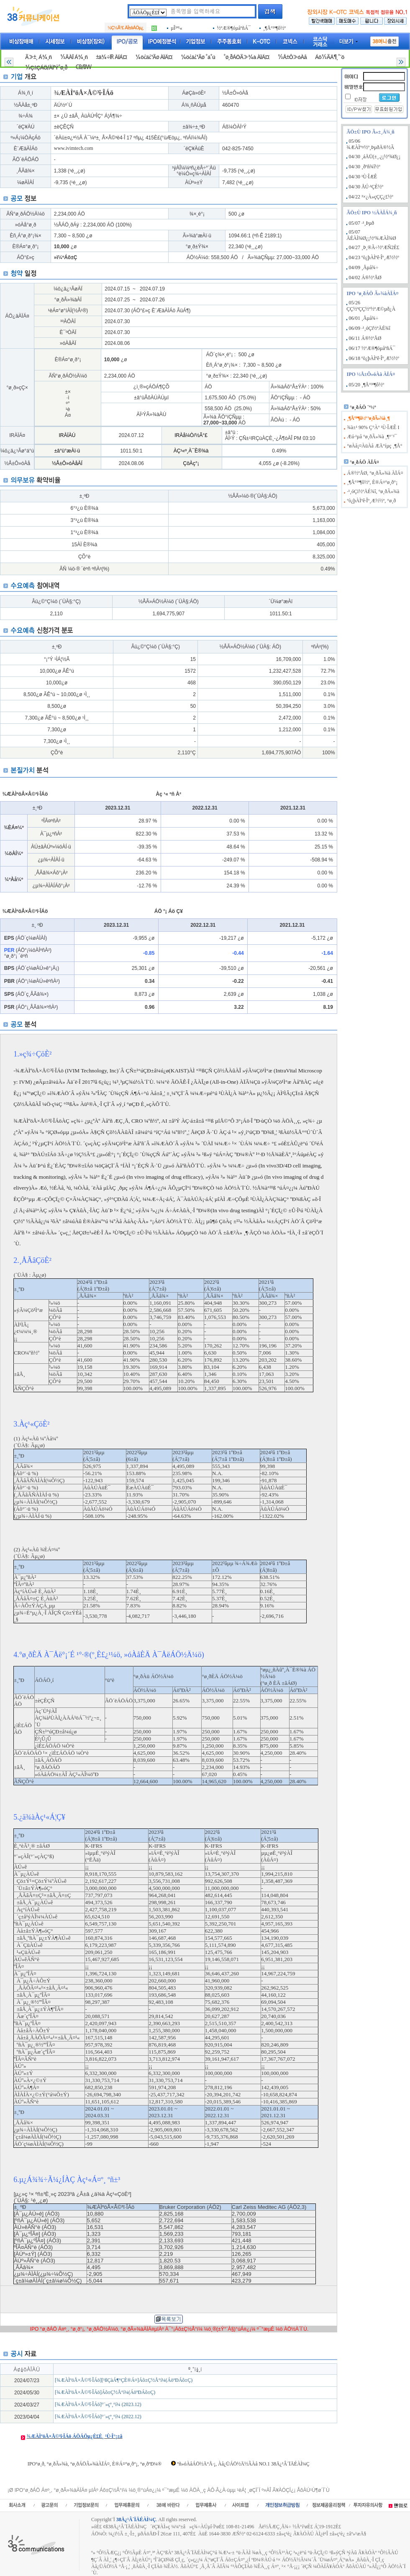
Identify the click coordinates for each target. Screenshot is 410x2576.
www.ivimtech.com (73, 148)
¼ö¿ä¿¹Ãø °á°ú (198, 57)
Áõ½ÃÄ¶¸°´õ (329, 57)
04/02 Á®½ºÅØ (365, 277)
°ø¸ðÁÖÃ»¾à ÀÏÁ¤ (246, 57)
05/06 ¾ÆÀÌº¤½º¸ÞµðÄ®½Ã (370, 144)
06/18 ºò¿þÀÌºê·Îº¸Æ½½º (374, 358)
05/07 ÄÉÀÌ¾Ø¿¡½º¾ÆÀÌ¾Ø (371, 235)
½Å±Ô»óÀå (291, 57)
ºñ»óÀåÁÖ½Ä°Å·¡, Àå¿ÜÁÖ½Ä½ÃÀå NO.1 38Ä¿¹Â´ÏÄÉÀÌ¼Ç (243, 2464)
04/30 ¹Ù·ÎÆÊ (363, 177)
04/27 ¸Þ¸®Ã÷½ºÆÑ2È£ (374, 247)
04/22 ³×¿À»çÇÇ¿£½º (371, 197)
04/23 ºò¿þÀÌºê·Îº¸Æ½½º (374, 257)
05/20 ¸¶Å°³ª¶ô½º (366, 385)
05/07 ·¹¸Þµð (361, 223)
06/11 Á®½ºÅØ (365, 338)
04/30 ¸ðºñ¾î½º (364, 167)
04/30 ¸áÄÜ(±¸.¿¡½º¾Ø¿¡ (375, 156)
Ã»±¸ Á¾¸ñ (38, 57)
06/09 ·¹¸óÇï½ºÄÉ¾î (369, 328)
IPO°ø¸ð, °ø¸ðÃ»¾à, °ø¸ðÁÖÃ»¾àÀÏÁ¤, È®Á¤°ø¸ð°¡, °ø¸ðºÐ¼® (94, 2464)
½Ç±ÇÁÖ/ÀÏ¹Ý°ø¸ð (46, 67)
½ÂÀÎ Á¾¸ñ (73, 57)
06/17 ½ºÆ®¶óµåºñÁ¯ (372, 348)
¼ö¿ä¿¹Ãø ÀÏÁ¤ (153, 57)
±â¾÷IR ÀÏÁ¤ (111, 57)
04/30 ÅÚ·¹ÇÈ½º (366, 187)
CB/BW (83, 67)
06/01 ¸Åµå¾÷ (364, 318)
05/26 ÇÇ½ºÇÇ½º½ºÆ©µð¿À (370, 306)
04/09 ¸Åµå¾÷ (364, 267)
